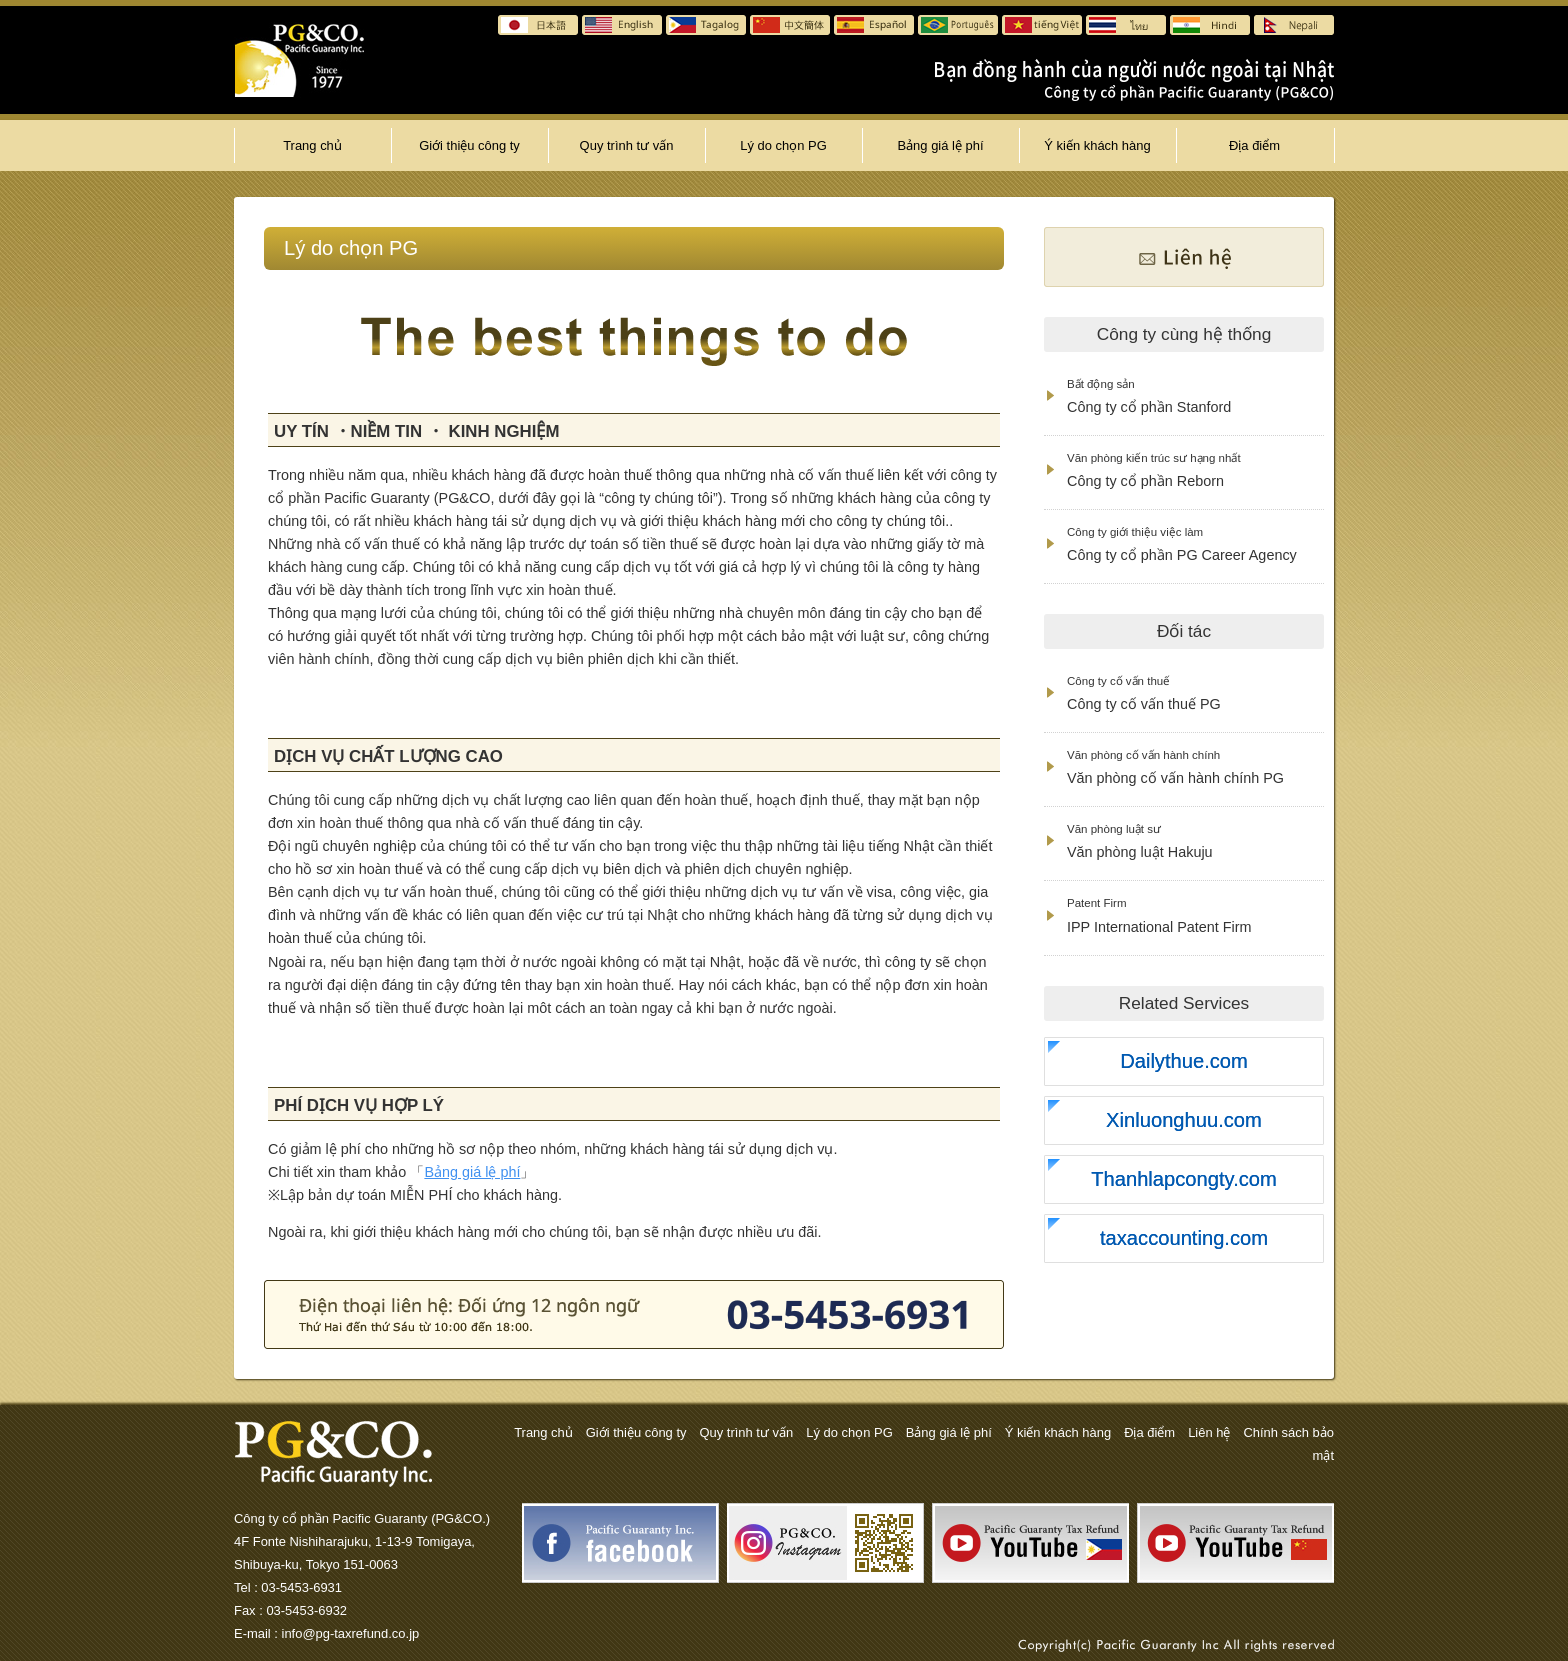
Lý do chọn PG (783, 145)
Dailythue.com (1184, 1061)
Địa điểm (1254, 145)
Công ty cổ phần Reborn (1154, 470)
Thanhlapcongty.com (1184, 1179)
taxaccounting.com (1184, 1238)
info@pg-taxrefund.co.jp (351, 1633)
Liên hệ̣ (1209, 1432)
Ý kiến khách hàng (1097, 145)
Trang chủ (312, 145)
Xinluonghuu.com (1184, 1120)
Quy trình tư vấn (627, 145)
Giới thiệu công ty (469, 145)
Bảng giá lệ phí (940, 145)
